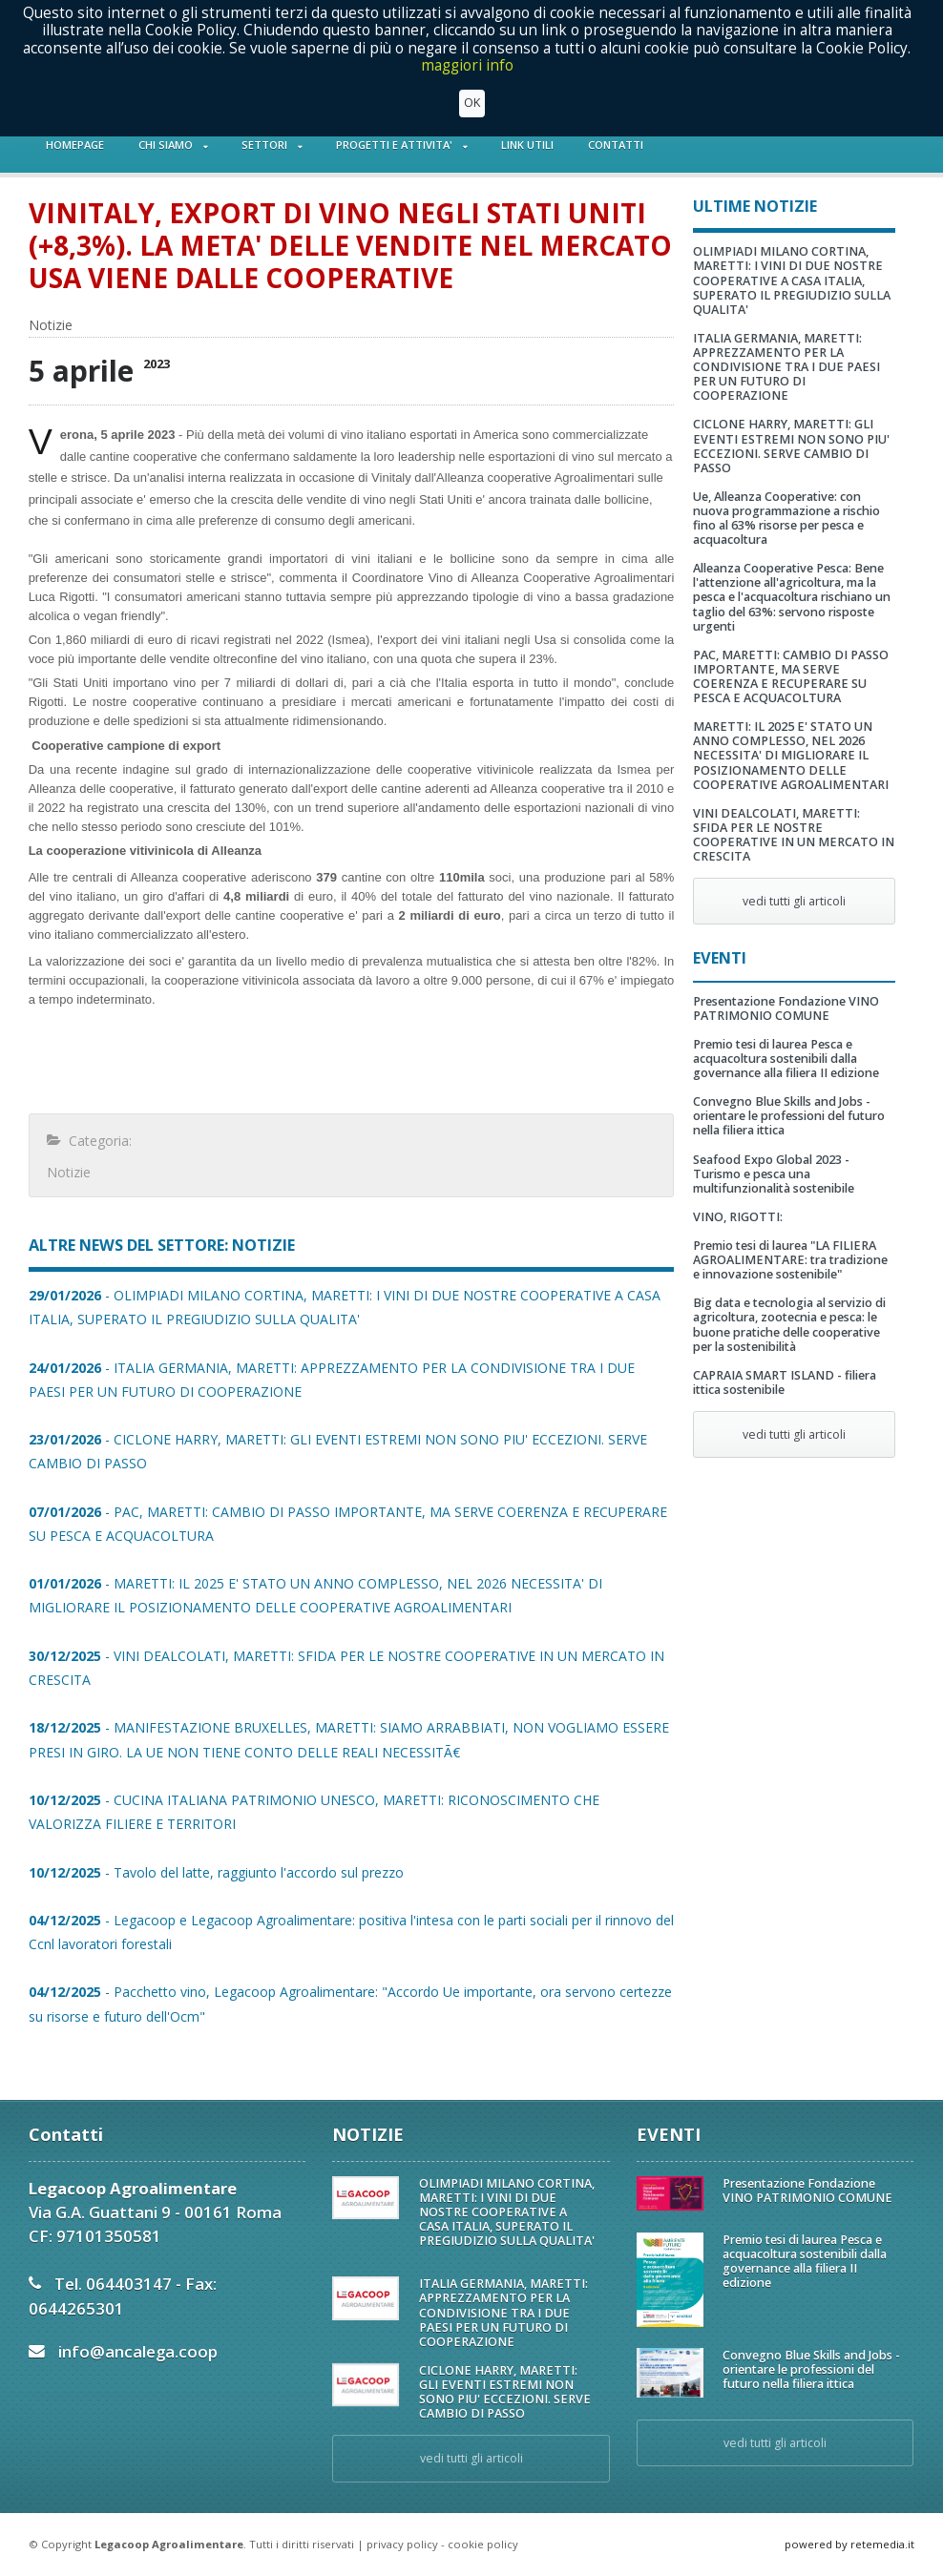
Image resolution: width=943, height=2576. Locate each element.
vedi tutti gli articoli (794, 901)
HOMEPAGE (75, 144)
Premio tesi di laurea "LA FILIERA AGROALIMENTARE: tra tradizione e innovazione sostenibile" (790, 1259)
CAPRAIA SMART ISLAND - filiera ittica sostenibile (784, 1382)
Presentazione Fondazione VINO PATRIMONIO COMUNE (786, 1008)
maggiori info (467, 64)
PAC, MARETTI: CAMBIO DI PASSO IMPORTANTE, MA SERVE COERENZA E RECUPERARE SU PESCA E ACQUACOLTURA (791, 676)
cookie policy (483, 2544)
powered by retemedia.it (849, 2544)
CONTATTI (615, 144)
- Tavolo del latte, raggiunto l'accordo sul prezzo (216, 1872)
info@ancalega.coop (138, 2351)
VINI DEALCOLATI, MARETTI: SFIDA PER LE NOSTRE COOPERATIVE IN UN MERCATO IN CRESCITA (793, 834)
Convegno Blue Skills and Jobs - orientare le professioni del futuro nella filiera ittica (789, 1115)
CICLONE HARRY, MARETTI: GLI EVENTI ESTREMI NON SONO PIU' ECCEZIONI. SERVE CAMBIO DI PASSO (791, 445)
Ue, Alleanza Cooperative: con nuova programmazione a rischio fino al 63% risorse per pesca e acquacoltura (786, 518)
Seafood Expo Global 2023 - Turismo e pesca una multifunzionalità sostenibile (773, 1174)
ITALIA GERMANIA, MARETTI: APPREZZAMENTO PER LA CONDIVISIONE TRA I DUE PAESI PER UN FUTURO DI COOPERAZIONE (786, 367)
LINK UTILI (527, 144)
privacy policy (402, 2544)
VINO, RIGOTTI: (738, 1217)
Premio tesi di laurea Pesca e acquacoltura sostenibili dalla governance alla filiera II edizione (786, 1058)
